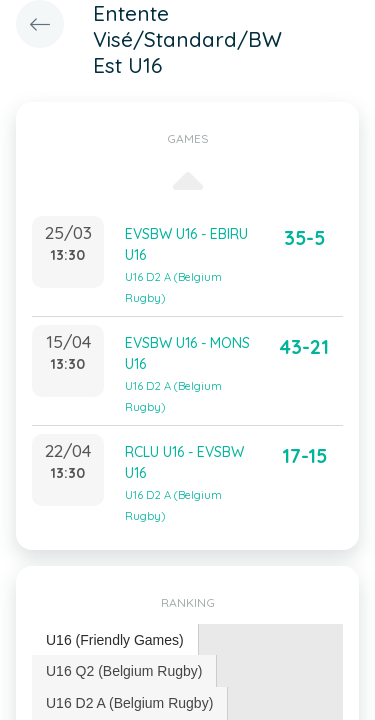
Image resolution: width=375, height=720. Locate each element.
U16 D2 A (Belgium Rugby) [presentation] (129, 703)
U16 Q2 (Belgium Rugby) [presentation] (124, 671)
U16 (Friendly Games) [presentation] (115, 640)
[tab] (115, 640)
